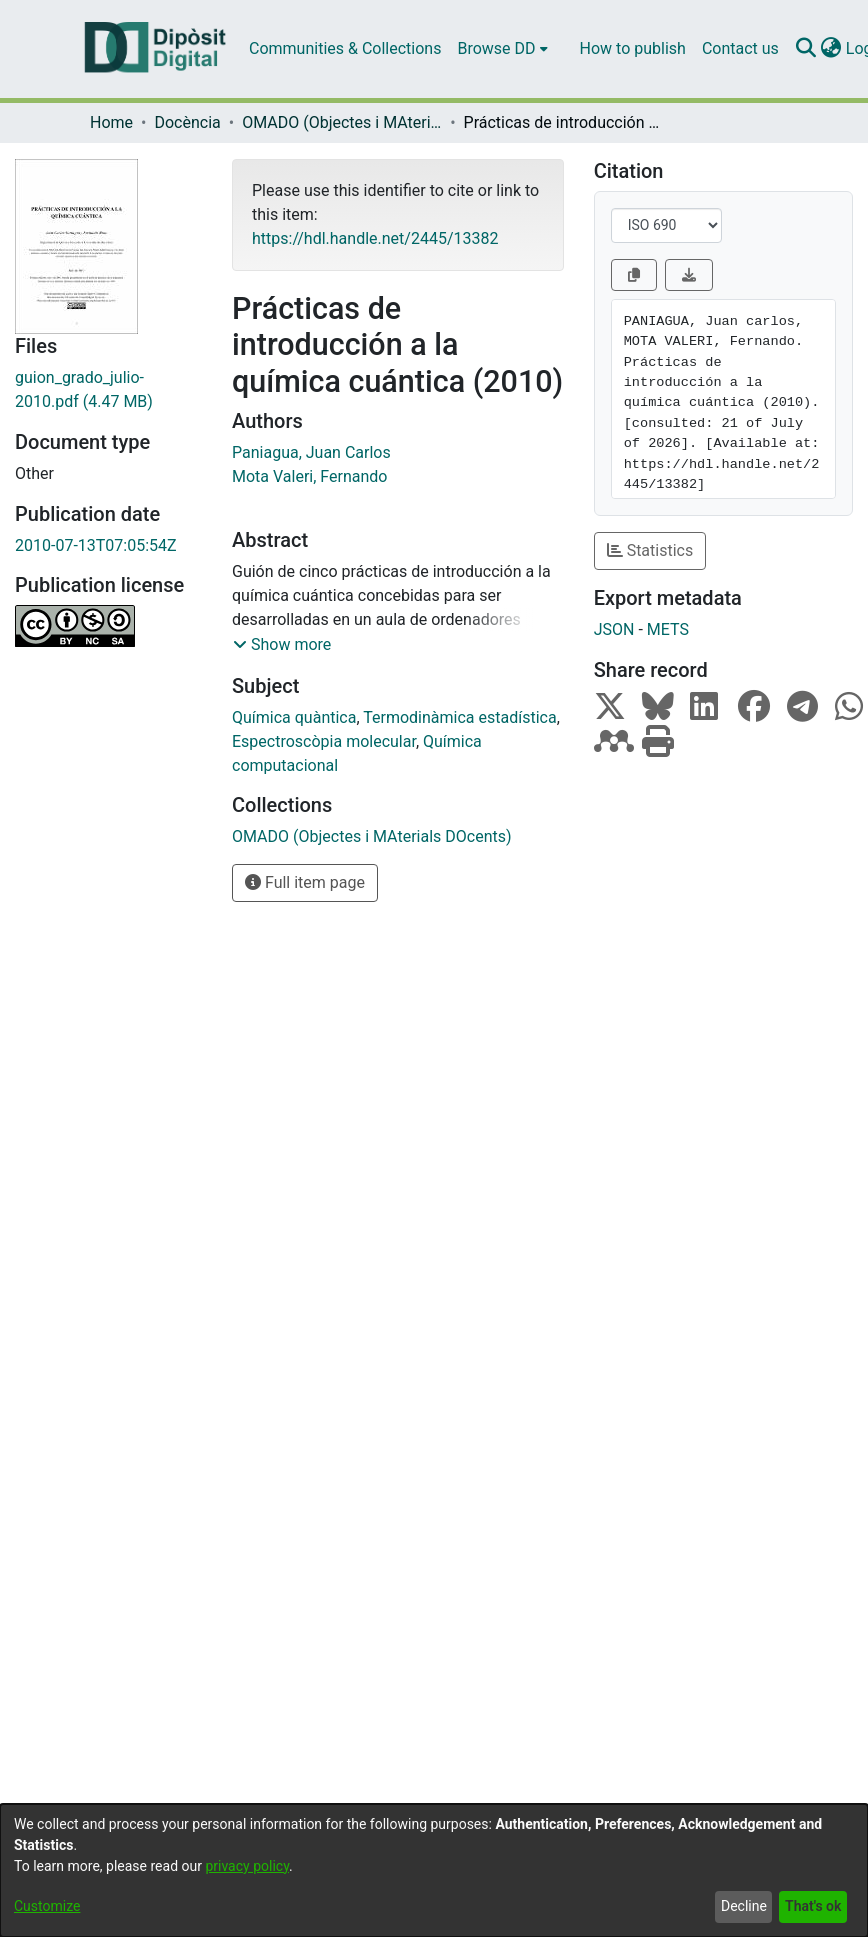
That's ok (813, 1906)
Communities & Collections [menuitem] (345, 48)
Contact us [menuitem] (740, 48)
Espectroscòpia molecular (324, 741)
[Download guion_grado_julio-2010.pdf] (108, 390)
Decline (744, 1906)
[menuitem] (502, 49)
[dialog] (434, 1870)
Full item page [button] (305, 882)
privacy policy (247, 1866)
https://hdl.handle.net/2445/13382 (375, 238)
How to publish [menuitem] (633, 48)
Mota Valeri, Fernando (309, 476)
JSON (614, 629)
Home (111, 122)
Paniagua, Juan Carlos (311, 452)
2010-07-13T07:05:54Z (96, 545)
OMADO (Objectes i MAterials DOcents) (342, 122)
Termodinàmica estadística (459, 717)
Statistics (650, 550)
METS (668, 629)
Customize (47, 1906)
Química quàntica (294, 717)
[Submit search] (806, 49)
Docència (187, 122)
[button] (282, 645)
